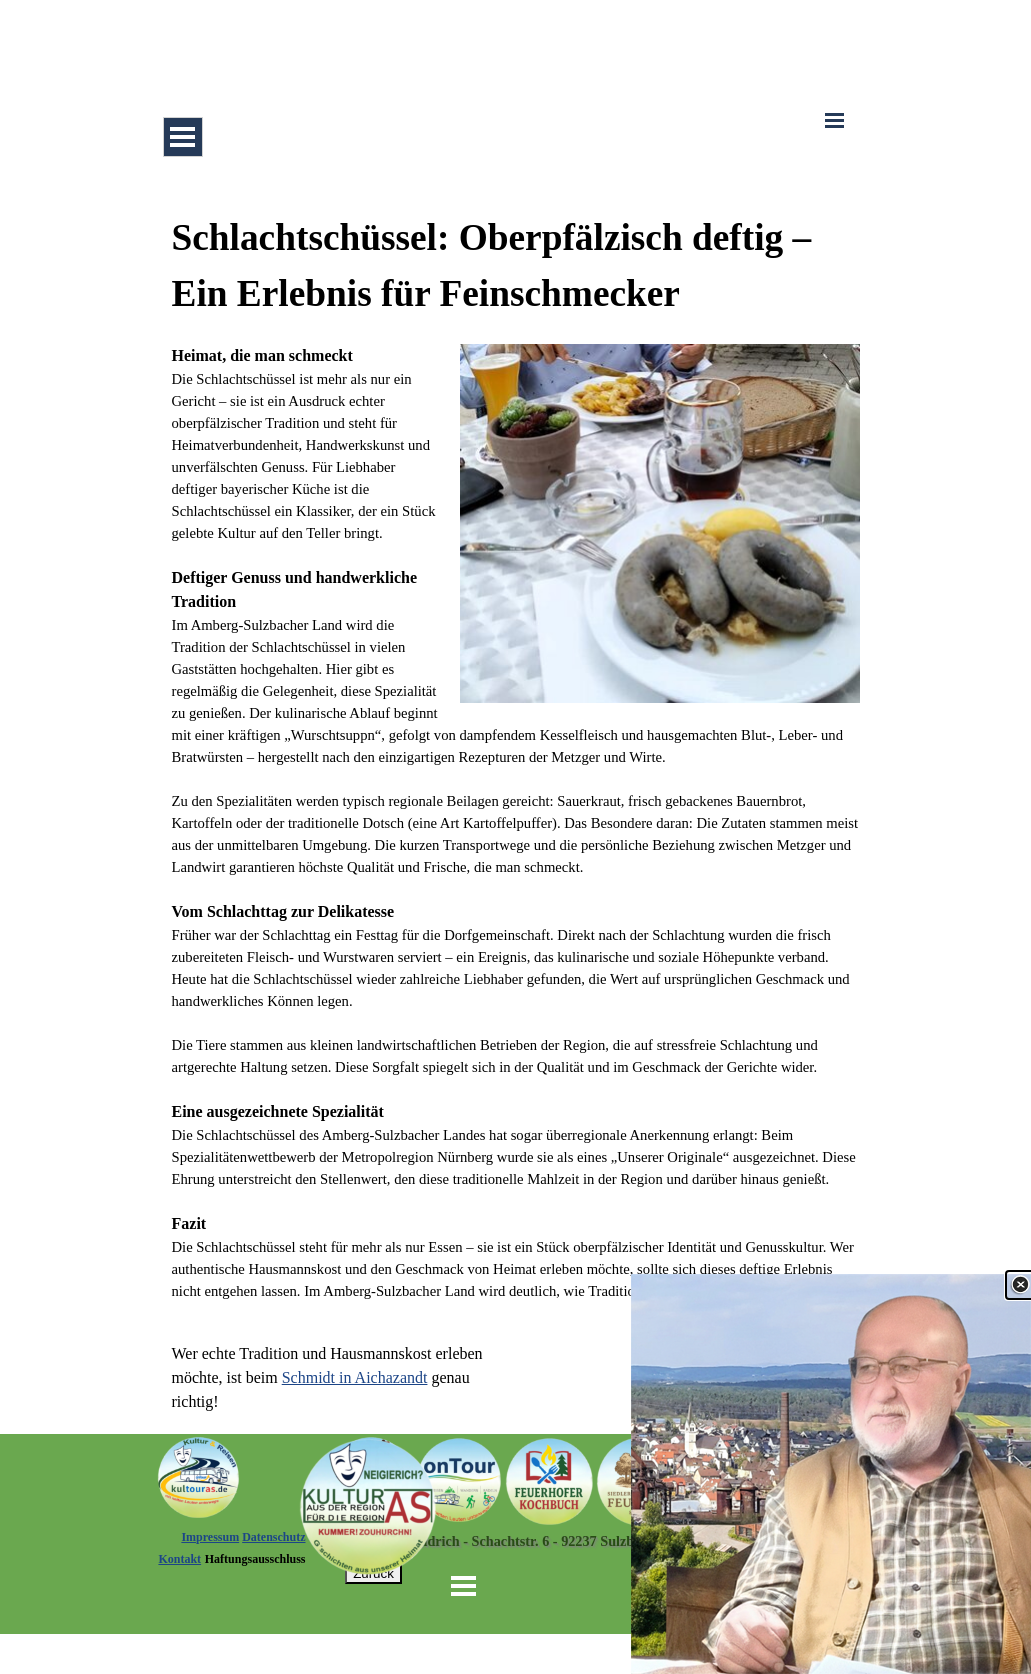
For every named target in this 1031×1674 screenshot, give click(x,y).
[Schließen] (1020, 1285)
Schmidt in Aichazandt (355, 1377)
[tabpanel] (516, 756)
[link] (831, 1474)
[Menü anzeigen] (183, 137)
